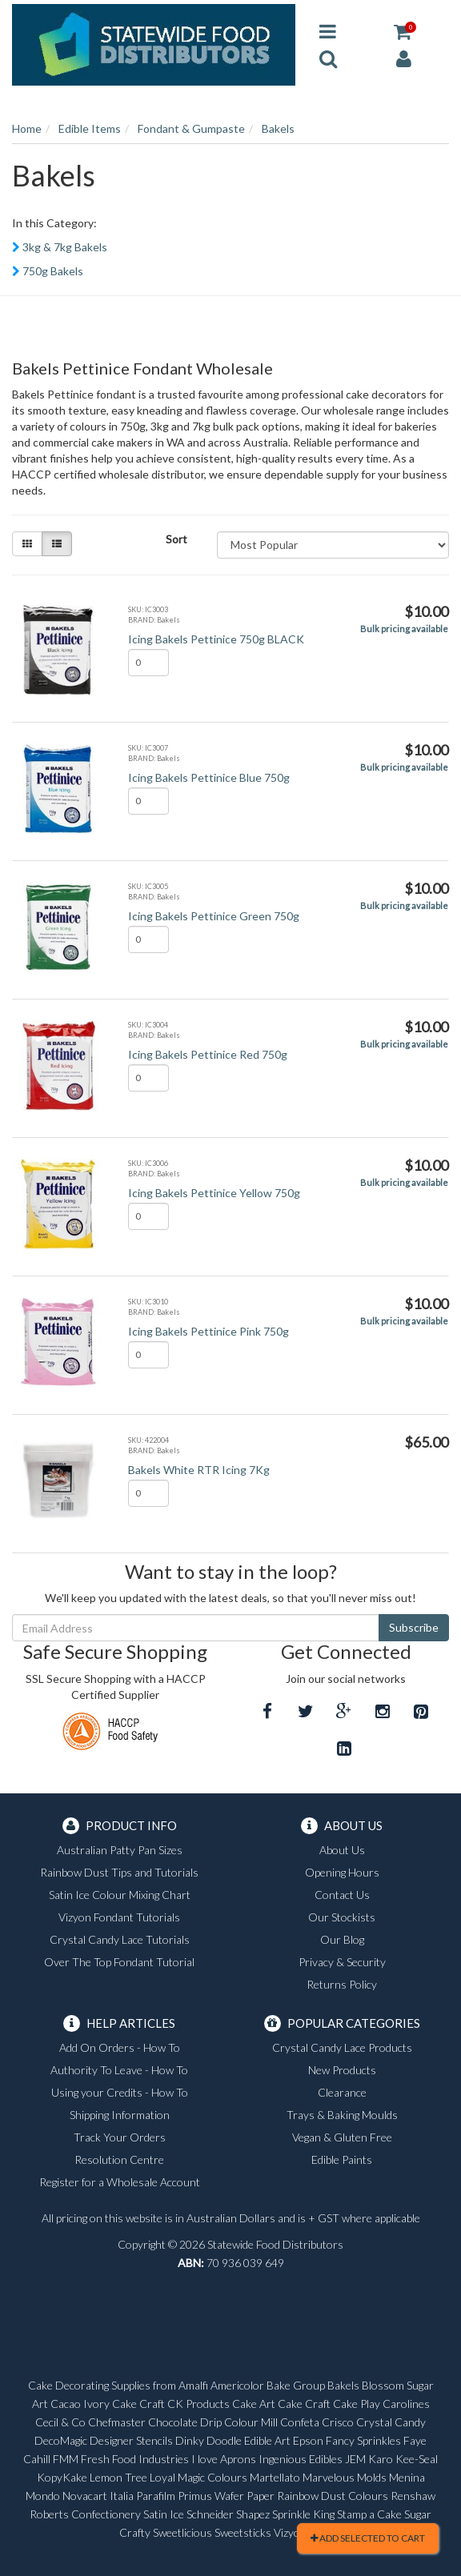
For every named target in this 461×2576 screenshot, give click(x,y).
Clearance (342, 2092)
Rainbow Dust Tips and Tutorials (119, 1872)
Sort (176, 539)
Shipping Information (120, 2114)
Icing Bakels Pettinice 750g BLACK (216, 639)
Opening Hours (342, 1872)
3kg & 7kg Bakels (64, 247)
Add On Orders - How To (119, 2047)
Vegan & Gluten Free (342, 2137)
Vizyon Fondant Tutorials (119, 1917)
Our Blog (342, 1939)
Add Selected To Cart (368, 2538)
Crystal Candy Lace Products (342, 2047)
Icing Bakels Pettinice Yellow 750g (214, 1193)
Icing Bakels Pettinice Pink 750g (208, 1331)
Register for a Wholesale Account (119, 2182)
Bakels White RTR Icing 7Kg (199, 1469)
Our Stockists (341, 1917)
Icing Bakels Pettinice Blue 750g (209, 777)
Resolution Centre (119, 2159)
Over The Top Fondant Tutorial (119, 1962)
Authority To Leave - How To (119, 2070)
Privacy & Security (342, 1962)
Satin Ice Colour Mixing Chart (119, 1894)
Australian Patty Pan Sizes (119, 1850)
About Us (342, 1850)
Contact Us (342, 1894)
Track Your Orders (120, 2137)
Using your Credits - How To (119, 2092)
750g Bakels (52, 271)
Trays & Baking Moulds (342, 2114)
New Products (342, 2070)
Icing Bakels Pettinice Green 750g (213, 916)
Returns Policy (342, 1984)
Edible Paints (341, 2159)
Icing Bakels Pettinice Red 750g (207, 1054)
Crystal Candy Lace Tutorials (120, 1939)
